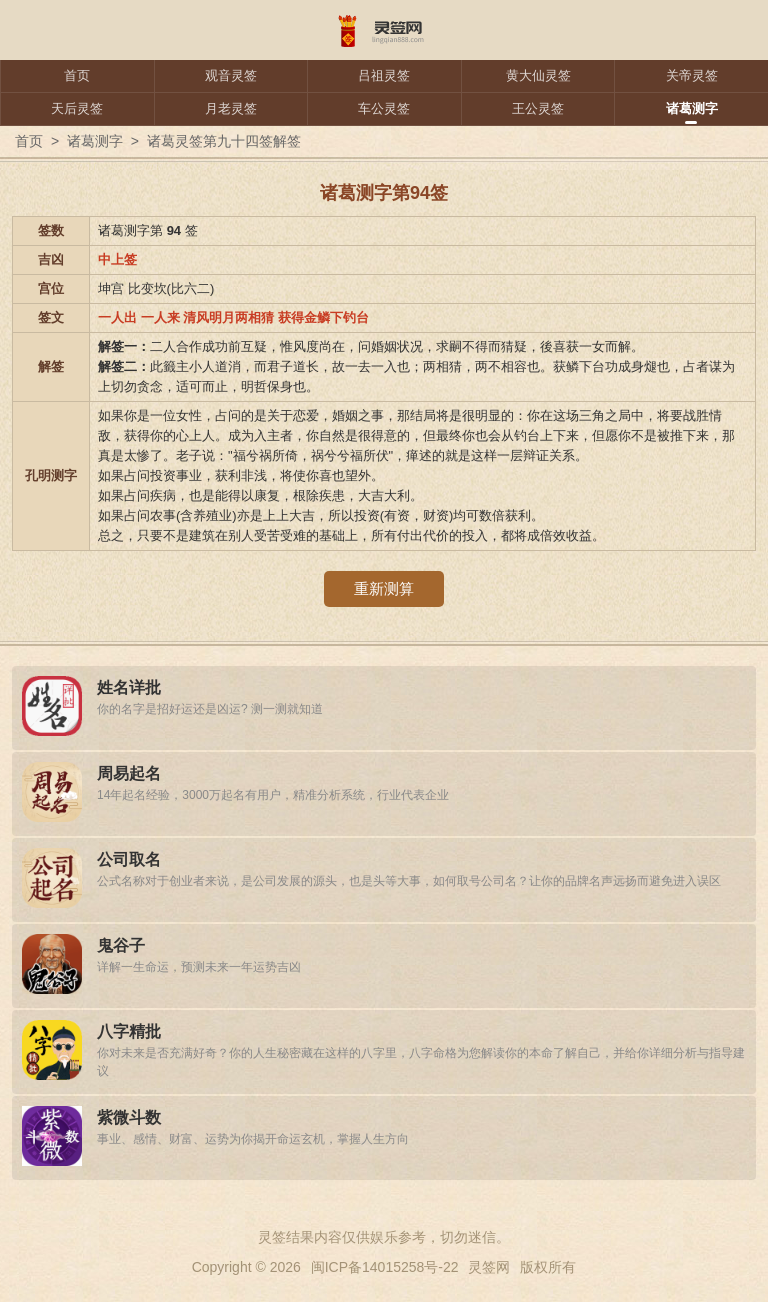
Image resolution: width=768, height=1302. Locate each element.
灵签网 (489, 1267)
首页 (77, 75)
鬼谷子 (121, 945)
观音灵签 (231, 75)
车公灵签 (384, 108)
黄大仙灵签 (538, 75)
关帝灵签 (692, 75)
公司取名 (129, 859)
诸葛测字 (692, 108)
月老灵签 (231, 108)
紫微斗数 (129, 1117)
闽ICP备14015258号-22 (385, 1267)
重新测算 (384, 588)
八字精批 (129, 1031)
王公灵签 (538, 108)
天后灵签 (77, 108)
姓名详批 (129, 687)
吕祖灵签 (384, 75)
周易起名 (129, 773)
